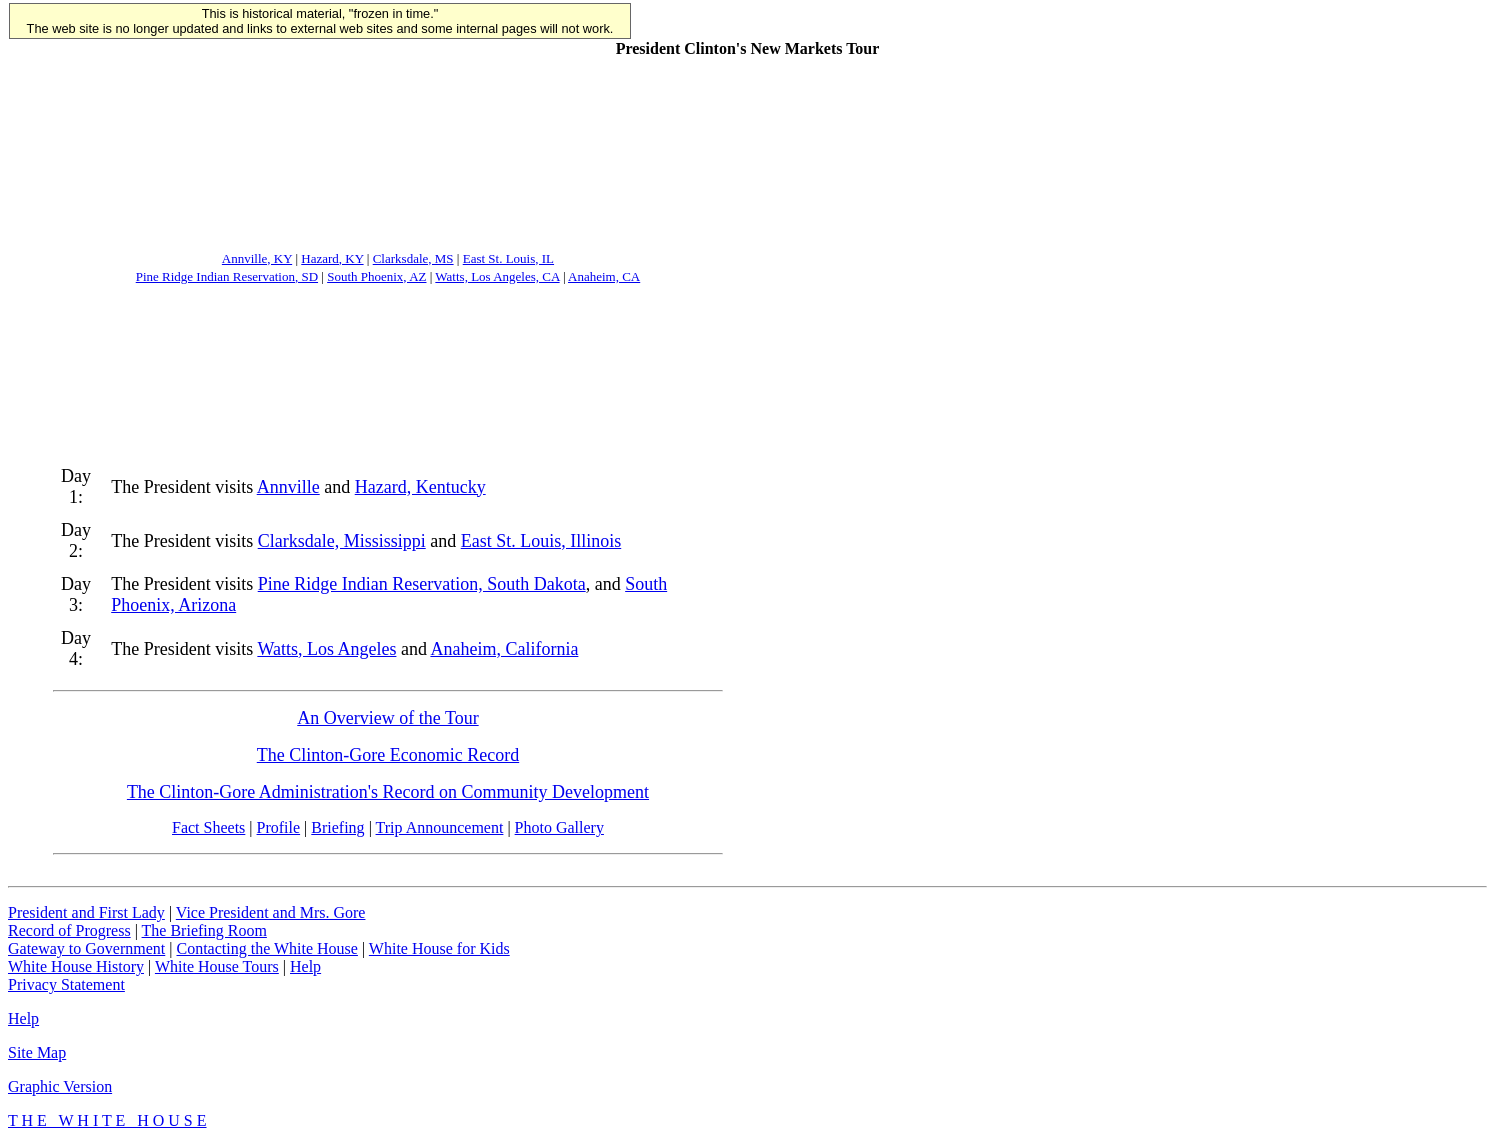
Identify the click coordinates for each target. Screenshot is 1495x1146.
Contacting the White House (266, 948)
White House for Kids (439, 948)
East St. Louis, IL (508, 258)
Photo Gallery (559, 827)
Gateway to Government (86, 948)
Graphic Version (60, 1086)
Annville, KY (257, 258)
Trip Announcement (440, 827)
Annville (288, 487)
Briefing (337, 827)
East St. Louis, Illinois (541, 541)
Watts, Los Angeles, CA (497, 276)
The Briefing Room (204, 930)
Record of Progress (69, 930)
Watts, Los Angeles (326, 649)
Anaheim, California (504, 649)
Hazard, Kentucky (420, 487)
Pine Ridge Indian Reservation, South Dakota (422, 584)
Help (305, 966)
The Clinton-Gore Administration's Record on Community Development (388, 792)
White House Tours (217, 966)
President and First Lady (86, 912)
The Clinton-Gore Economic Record (388, 755)
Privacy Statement (66, 984)
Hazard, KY (332, 258)
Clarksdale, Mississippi (342, 541)
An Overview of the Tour (387, 718)
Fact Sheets (208, 827)
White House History (76, 966)
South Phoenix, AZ (376, 276)
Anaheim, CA (604, 276)
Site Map (37, 1052)
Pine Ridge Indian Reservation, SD (227, 276)
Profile (279, 827)
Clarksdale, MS (413, 258)
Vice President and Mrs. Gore (271, 912)
